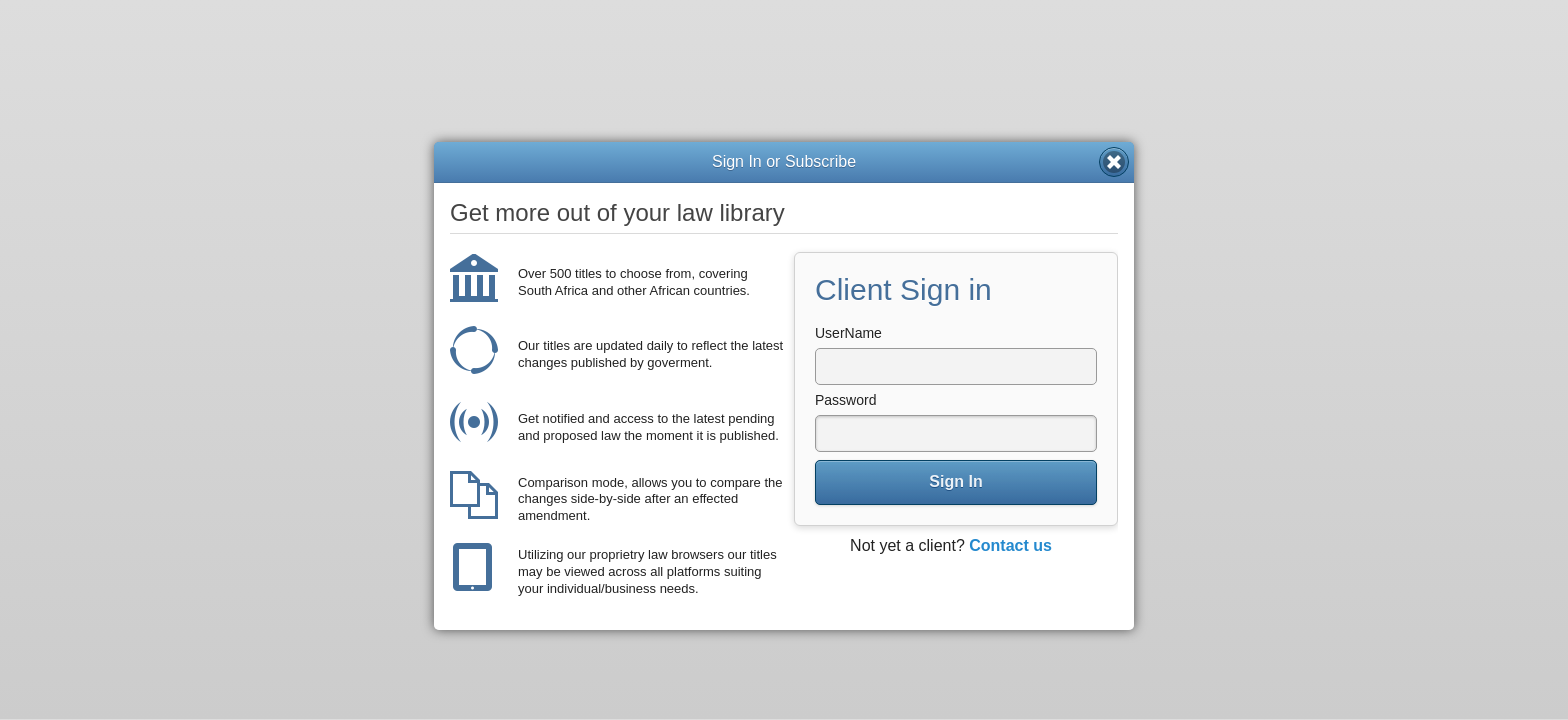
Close (1114, 162)
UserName (848, 333)
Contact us (1010, 545)
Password (845, 400)
